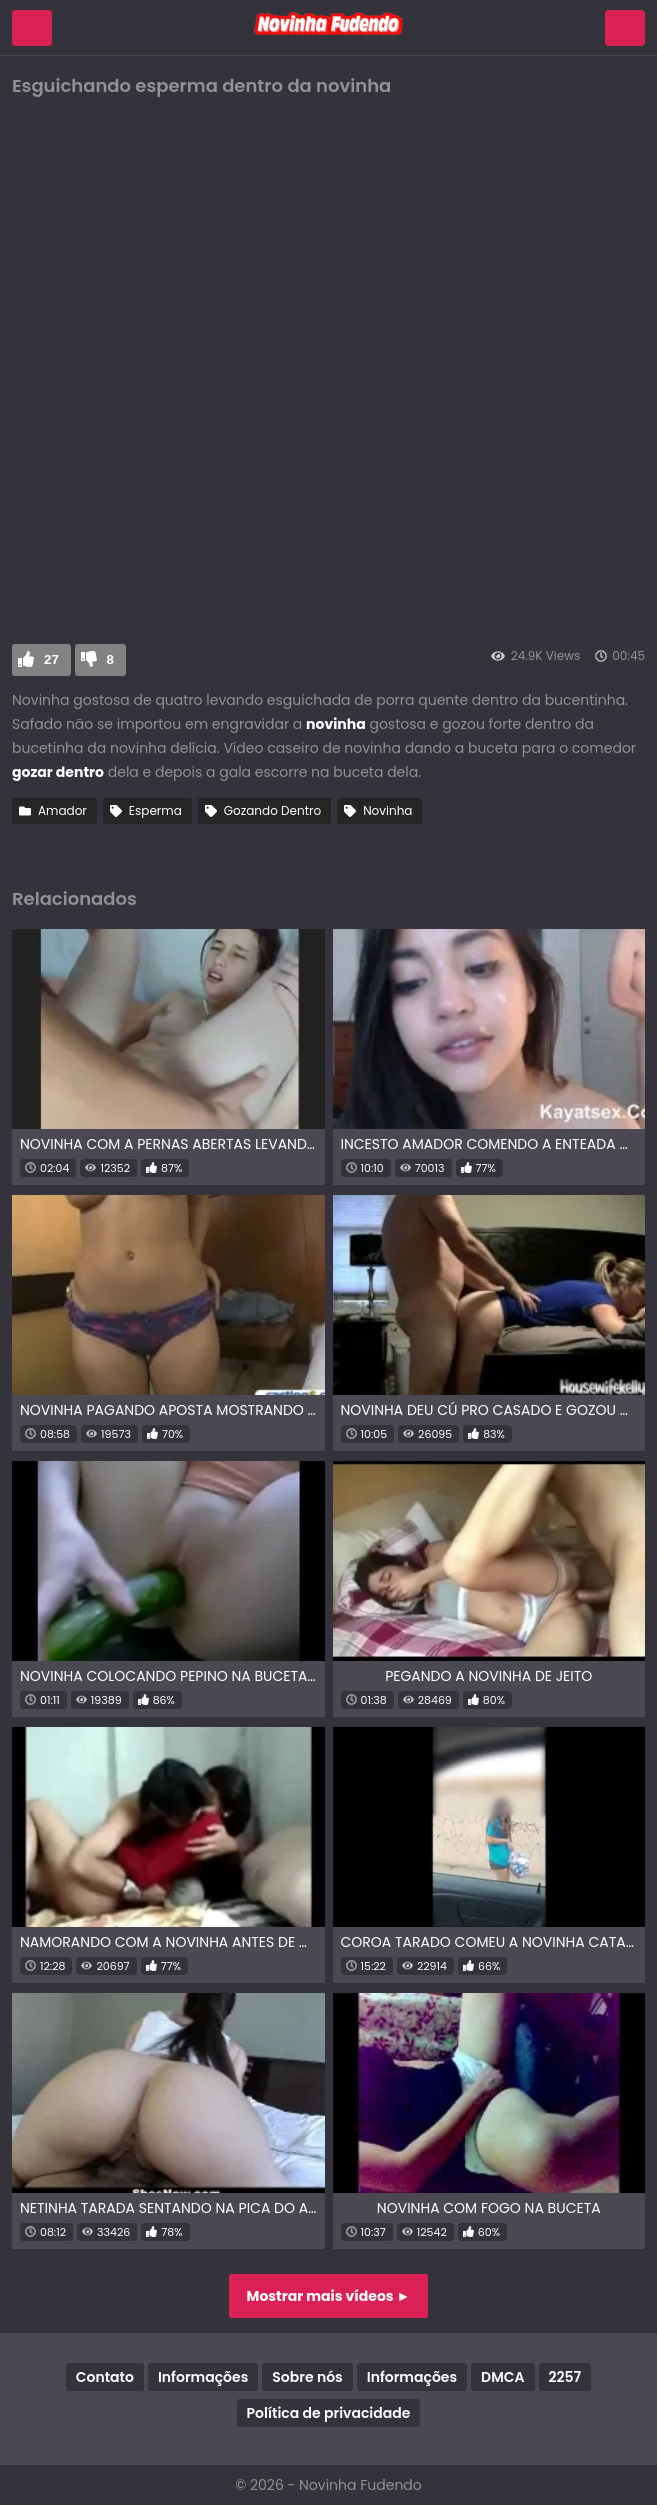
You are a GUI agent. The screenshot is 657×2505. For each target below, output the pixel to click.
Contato (105, 2377)
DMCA (502, 2377)
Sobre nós (307, 2377)
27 (51, 659)
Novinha (387, 810)
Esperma (155, 810)
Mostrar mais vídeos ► (329, 2296)
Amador (62, 810)
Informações (203, 2377)
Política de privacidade (329, 2413)
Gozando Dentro (272, 810)
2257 (565, 2377)
